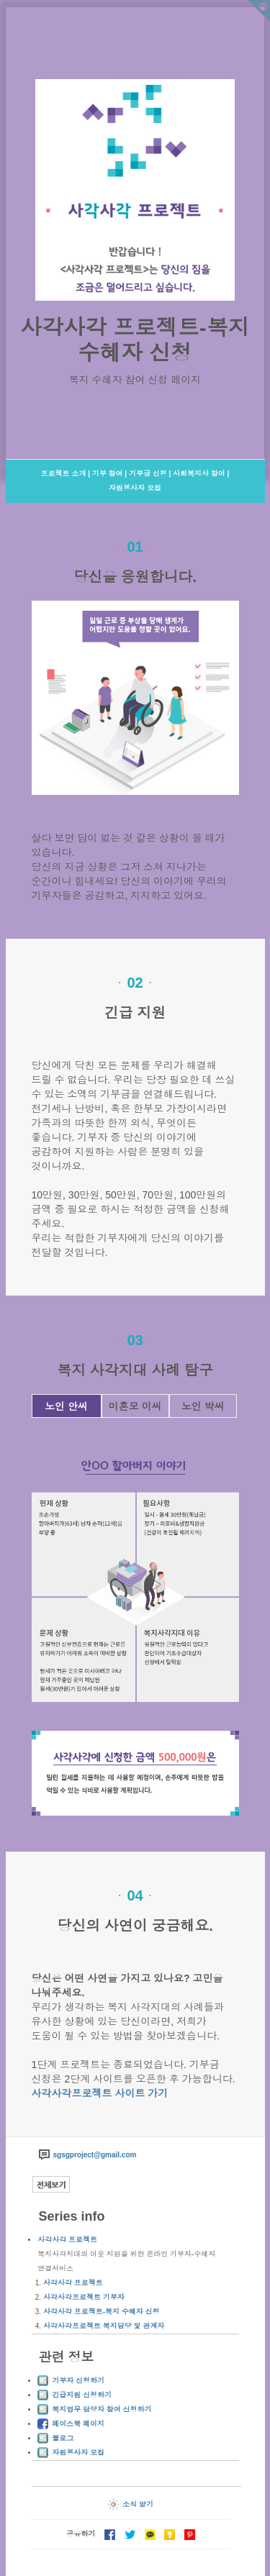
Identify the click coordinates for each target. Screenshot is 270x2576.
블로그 (62, 2438)
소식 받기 (130, 2504)
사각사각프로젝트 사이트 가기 (100, 2093)
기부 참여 (107, 474)
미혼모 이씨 (135, 1406)
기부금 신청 (148, 474)
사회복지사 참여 (199, 474)
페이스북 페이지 (78, 2424)
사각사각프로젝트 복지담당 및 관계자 (103, 2326)
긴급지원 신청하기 (82, 2395)
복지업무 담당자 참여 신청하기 (101, 2409)
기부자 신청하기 (78, 2381)
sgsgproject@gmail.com (95, 2155)
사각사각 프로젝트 (67, 2240)
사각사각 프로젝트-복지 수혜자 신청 (101, 2312)
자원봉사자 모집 (135, 488)
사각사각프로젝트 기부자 (84, 2297)
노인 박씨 (203, 1406)
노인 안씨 (66, 1406)
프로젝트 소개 (63, 474)
